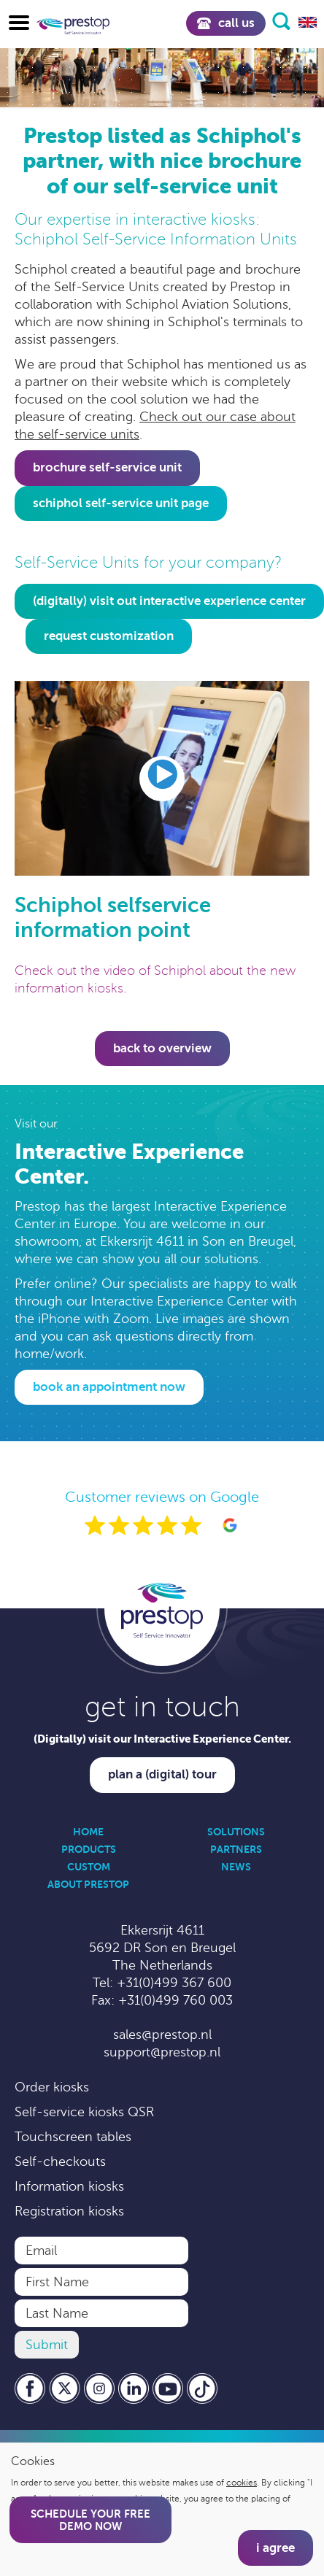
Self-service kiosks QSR (84, 2112)
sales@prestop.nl (162, 2034)
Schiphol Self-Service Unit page (121, 503)
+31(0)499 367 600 (174, 1982)
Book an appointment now (109, 1387)
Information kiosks (69, 2186)
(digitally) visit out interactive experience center (169, 601)
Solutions (236, 1831)
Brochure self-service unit (107, 467)
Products (88, 1849)
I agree (275, 2548)
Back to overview (162, 1048)
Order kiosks (52, 2087)
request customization (109, 636)
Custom (88, 1867)
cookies (241, 2482)
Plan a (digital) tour (162, 1774)
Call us (226, 23)
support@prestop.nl (162, 2052)
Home (88, 1831)
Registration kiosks (69, 2211)
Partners (236, 1849)
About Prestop (88, 1884)
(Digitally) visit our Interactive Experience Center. (162, 1738)
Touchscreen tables (73, 2136)
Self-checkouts (60, 2161)
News (236, 1867)
